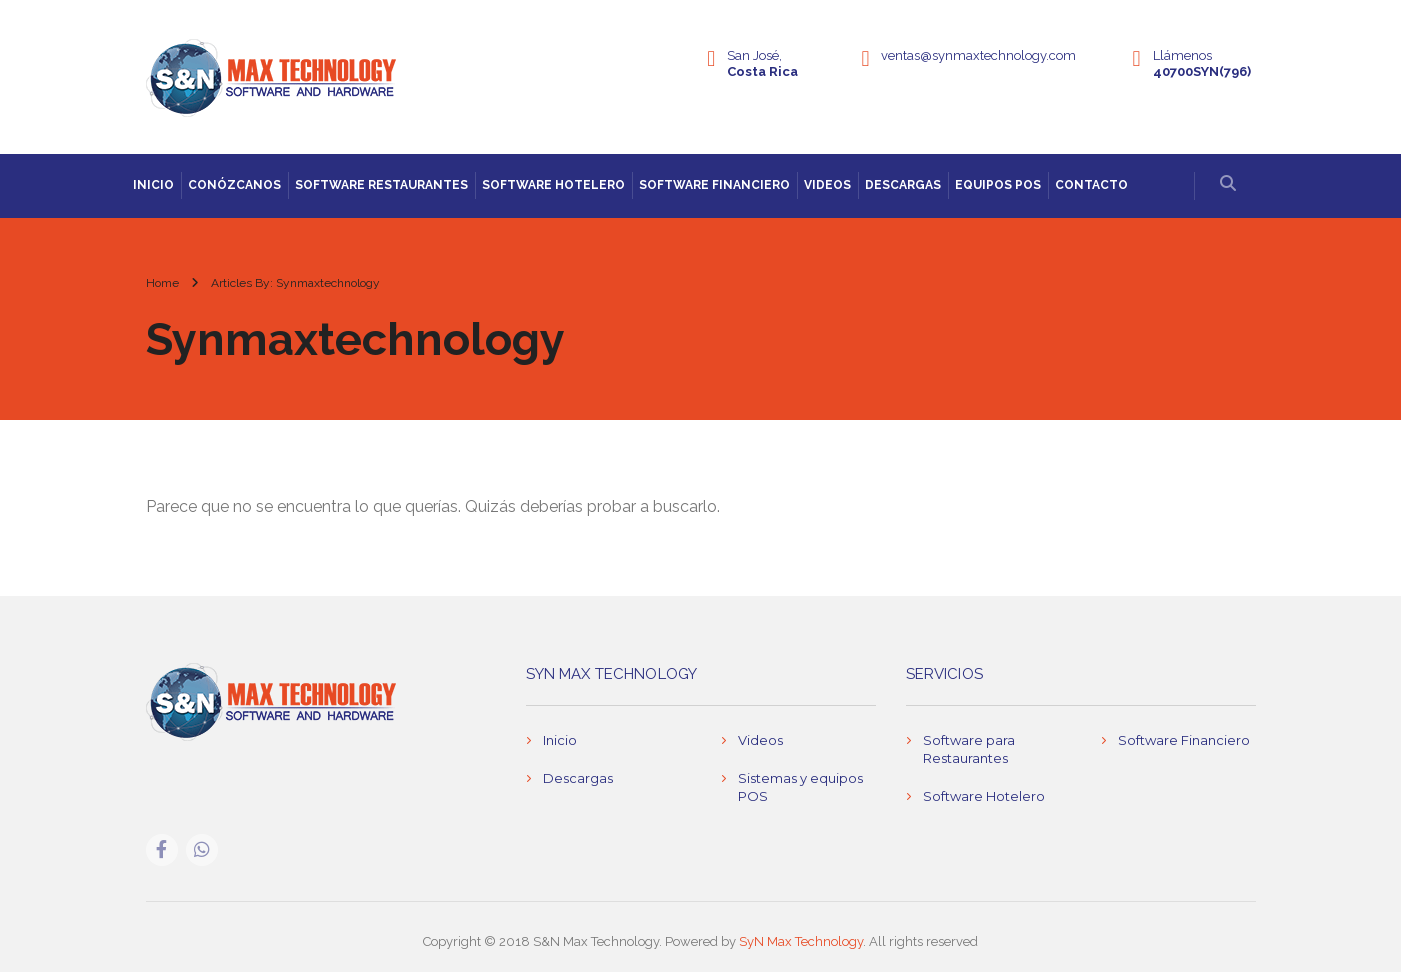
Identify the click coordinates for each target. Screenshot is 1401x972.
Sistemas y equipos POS (800, 787)
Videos (827, 185)
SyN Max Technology (801, 941)
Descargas (903, 185)
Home (162, 283)
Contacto (1091, 185)
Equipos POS (998, 185)
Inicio (153, 185)
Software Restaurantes (381, 185)
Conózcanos (234, 185)
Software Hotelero (553, 185)
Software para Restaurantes (969, 749)
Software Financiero (714, 185)
